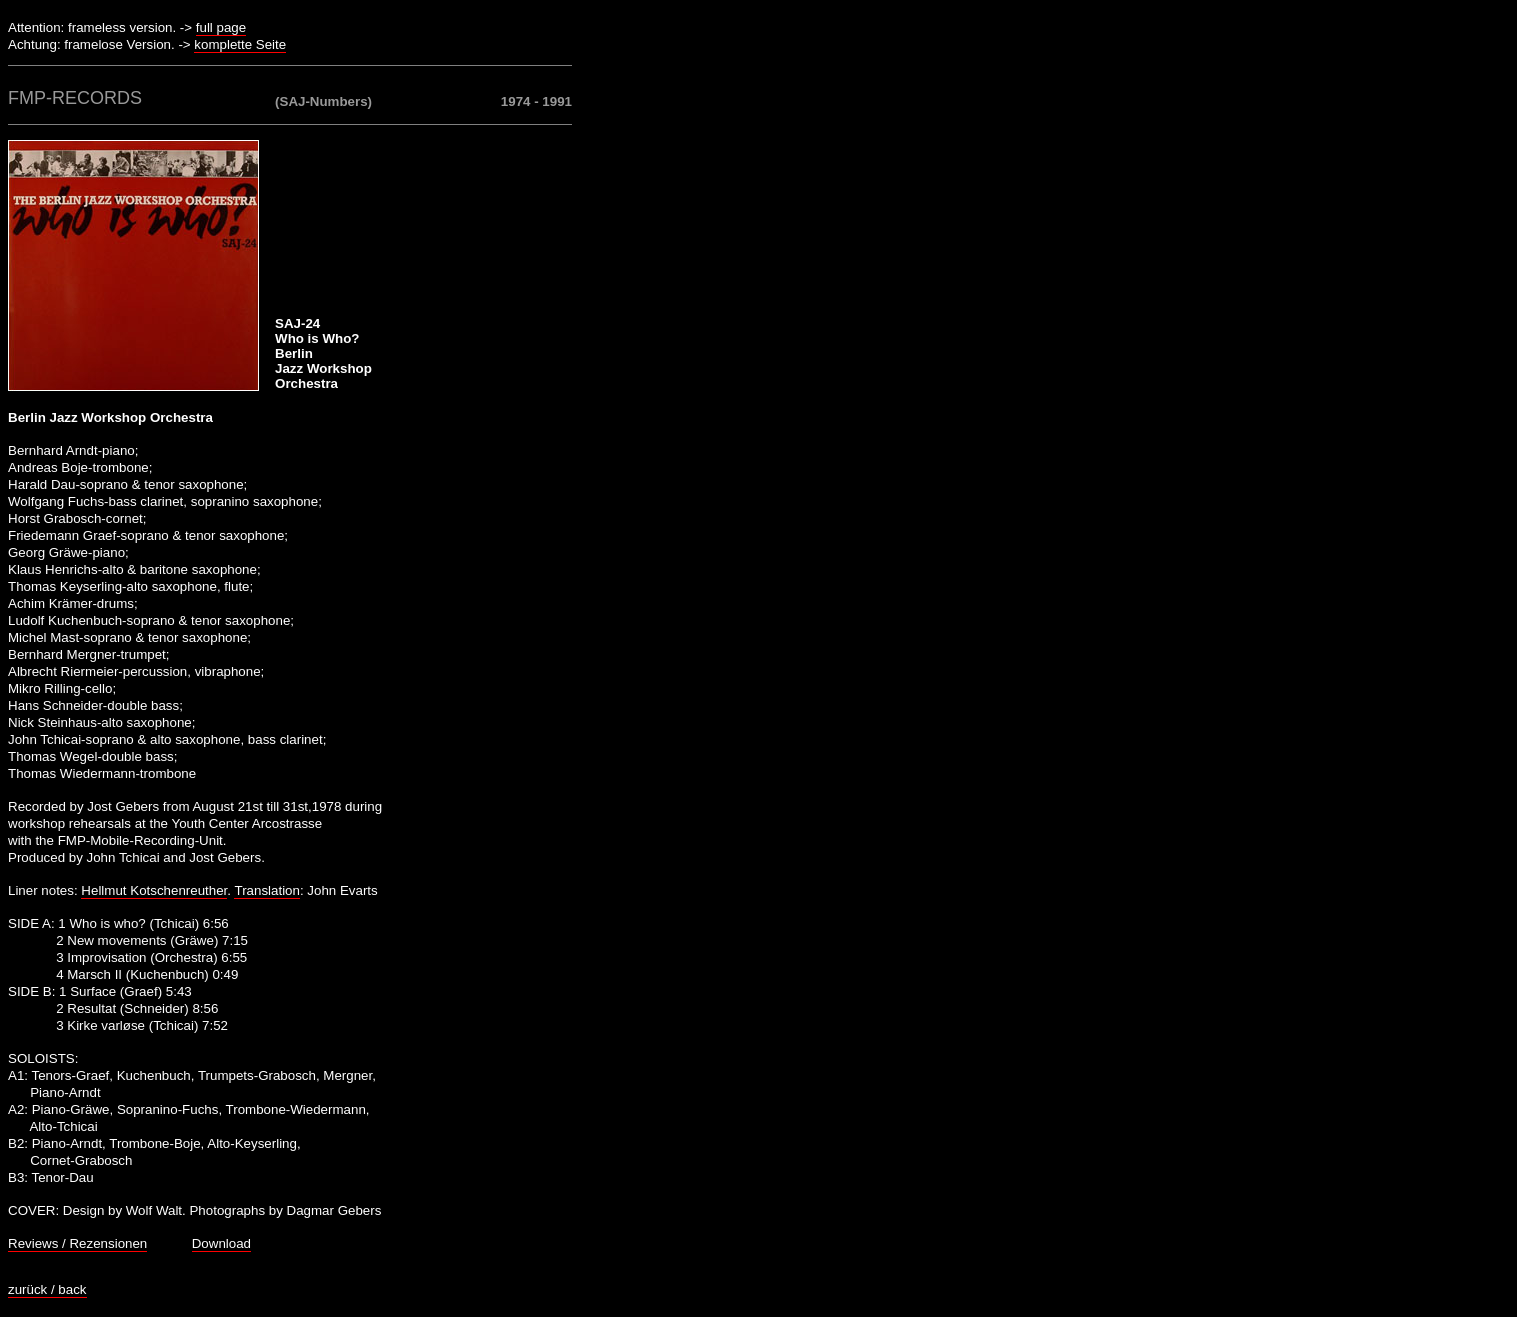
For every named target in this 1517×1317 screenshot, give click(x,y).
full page (221, 27)
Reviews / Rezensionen (77, 1243)
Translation (266, 890)
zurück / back (47, 1289)
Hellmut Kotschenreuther (154, 890)
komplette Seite (240, 44)
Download (221, 1243)
